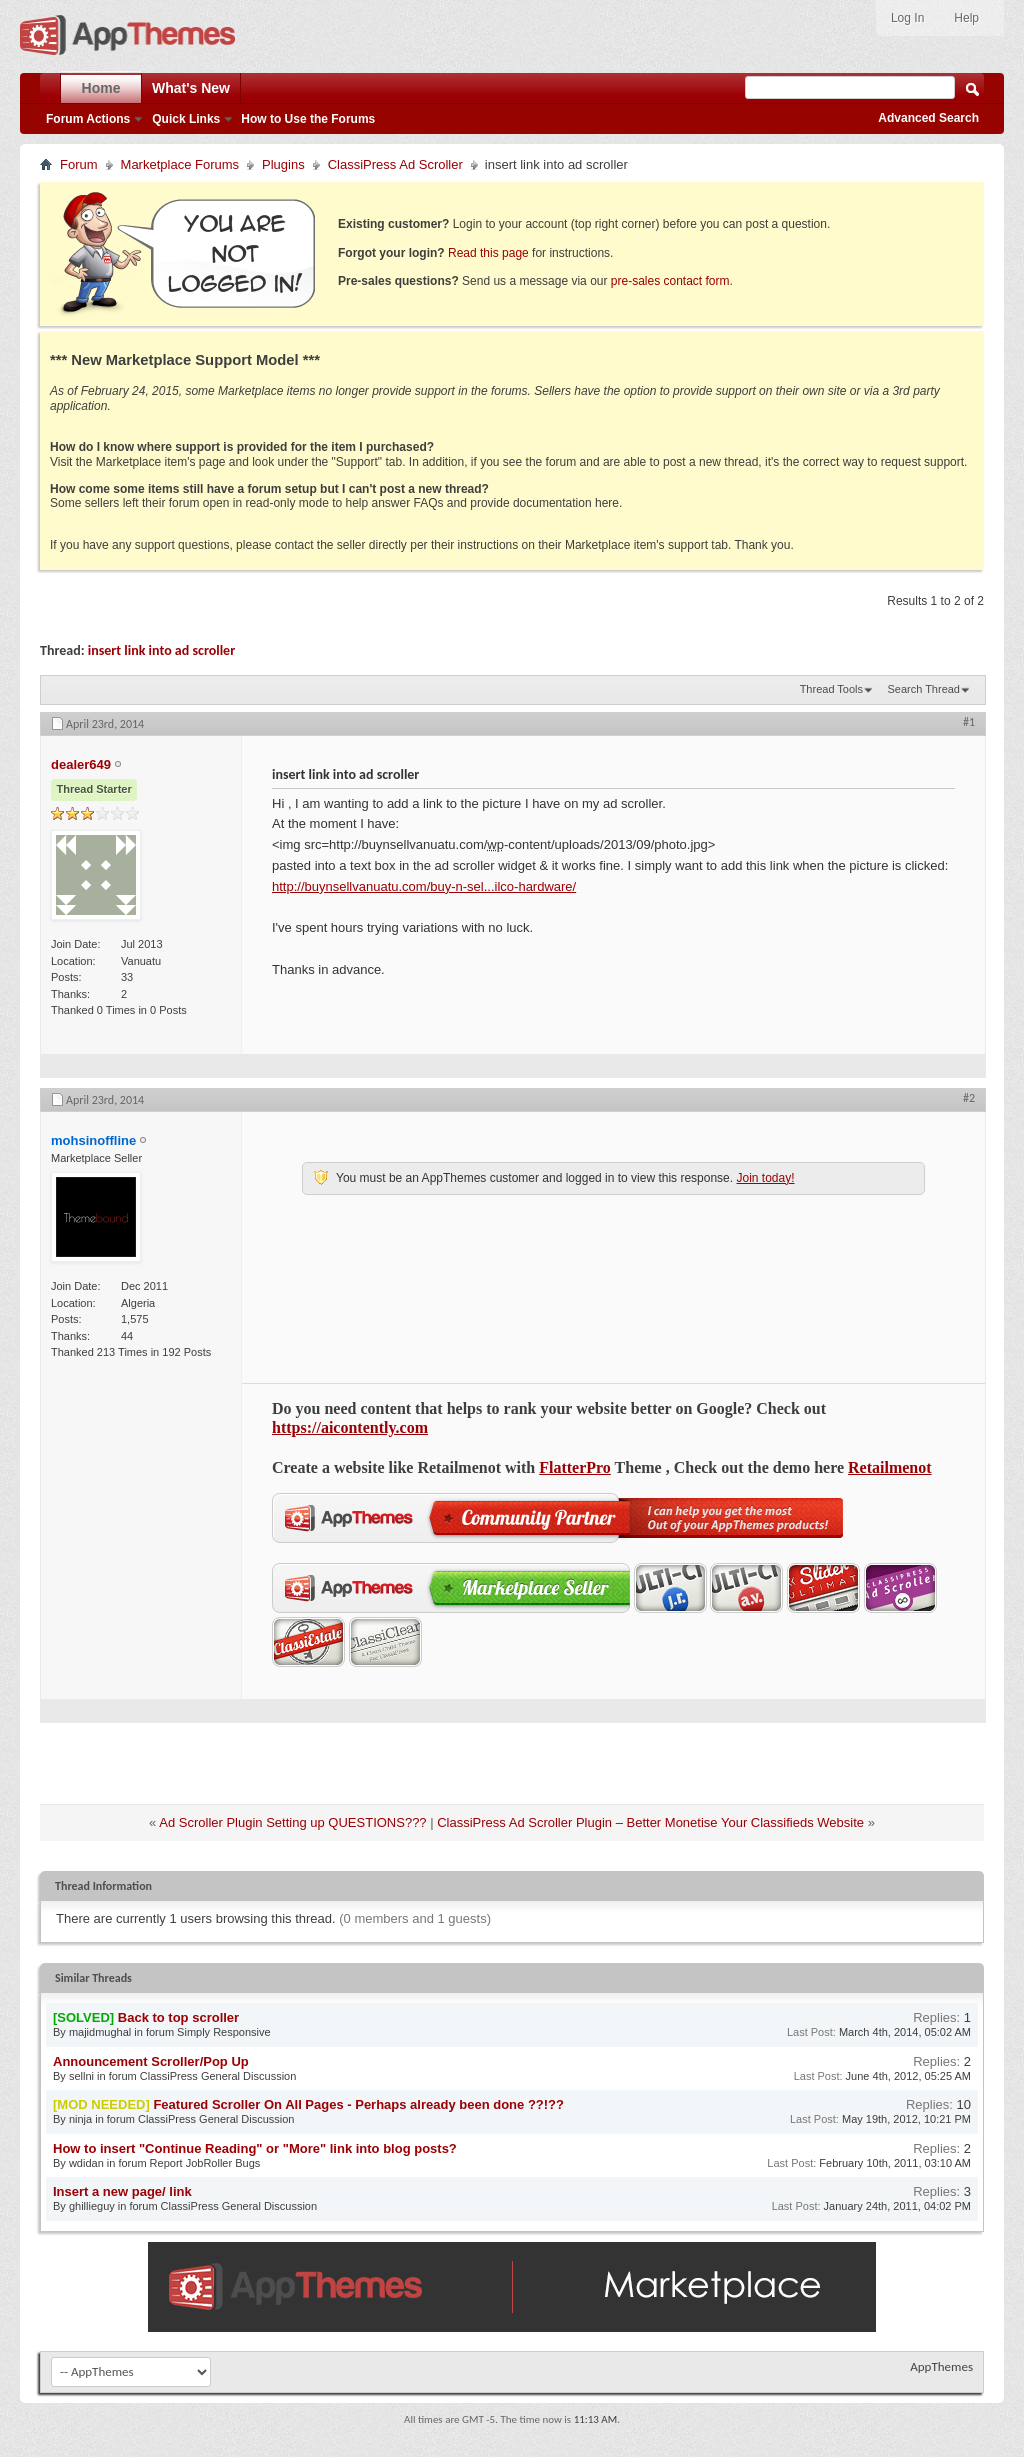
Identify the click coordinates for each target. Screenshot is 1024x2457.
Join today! (765, 1178)
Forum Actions (88, 119)
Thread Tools (831, 689)
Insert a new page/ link (122, 2191)
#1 (969, 722)
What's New (191, 88)
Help (966, 18)
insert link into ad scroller (161, 650)
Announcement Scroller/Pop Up (151, 2061)
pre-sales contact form (670, 281)
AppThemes (941, 2366)
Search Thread (923, 689)
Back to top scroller (178, 2017)
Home (101, 88)
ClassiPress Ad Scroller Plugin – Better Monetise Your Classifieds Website (650, 1822)
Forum (79, 164)
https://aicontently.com (350, 1427)
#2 (969, 1098)
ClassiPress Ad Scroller (395, 164)
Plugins (283, 164)
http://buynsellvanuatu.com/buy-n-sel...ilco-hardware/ (424, 886)
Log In (907, 18)
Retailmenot (890, 1467)
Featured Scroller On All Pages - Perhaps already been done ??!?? (358, 2104)
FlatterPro (575, 1467)
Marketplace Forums (180, 164)
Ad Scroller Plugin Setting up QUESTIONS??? (292, 1822)
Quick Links (186, 119)
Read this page (488, 253)
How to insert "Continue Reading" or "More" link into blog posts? (255, 2148)
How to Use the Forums (308, 119)
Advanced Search (928, 118)
